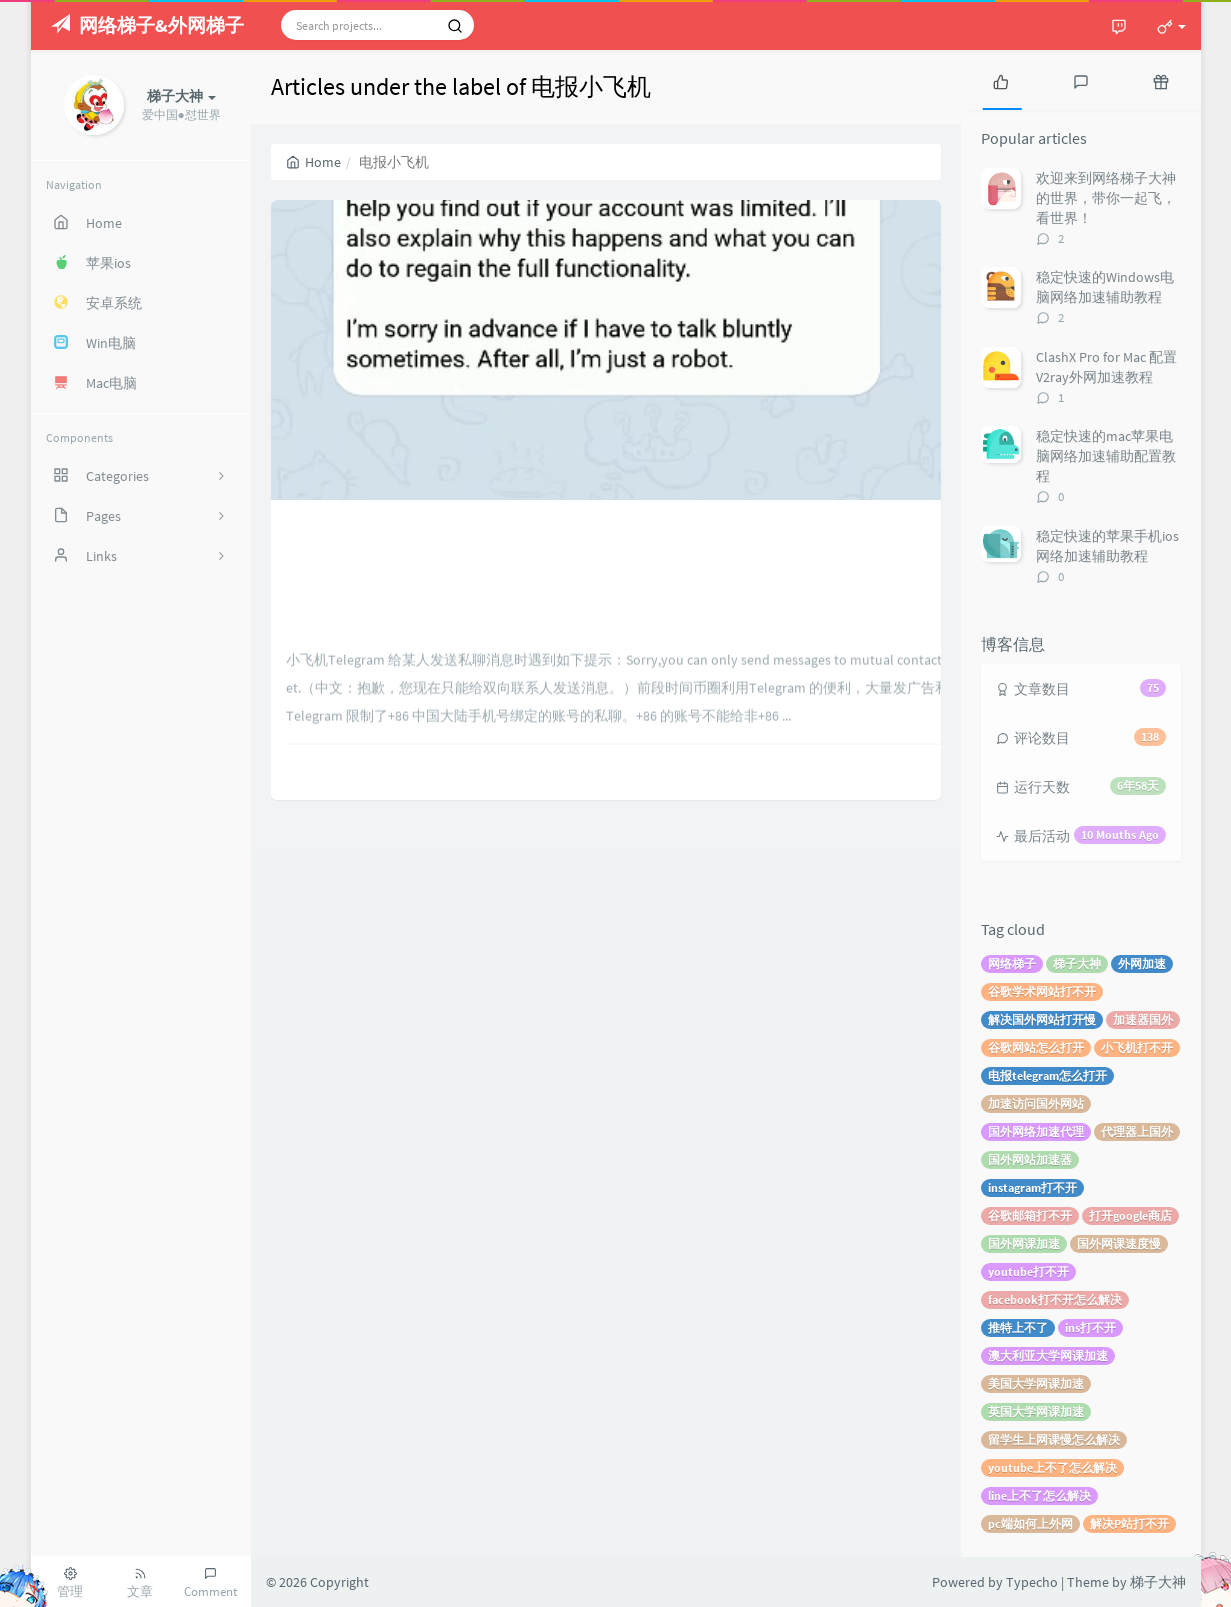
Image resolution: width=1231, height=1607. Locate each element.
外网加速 (1142, 963)
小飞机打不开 (1137, 1047)
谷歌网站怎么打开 (1036, 1047)
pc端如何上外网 (1030, 1523)
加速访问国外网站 (1036, 1103)
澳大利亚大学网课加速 (1048, 1355)
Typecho (1032, 1582)
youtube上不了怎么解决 (1052, 1467)
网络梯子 (1012, 963)
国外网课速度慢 (1119, 1243)
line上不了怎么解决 (1039, 1495)
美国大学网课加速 (1036, 1383)
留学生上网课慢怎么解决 (1054, 1439)
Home (313, 162)
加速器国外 (1143, 1019)
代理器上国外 (1137, 1131)
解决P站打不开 (1129, 1523)
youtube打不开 (1028, 1271)
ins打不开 (1090, 1327)
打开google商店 (1130, 1215)
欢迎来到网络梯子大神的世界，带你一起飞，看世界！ (1106, 198)
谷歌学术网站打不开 (1042, 991)
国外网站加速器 (1030, 1159)
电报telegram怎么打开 (1047, 1075)
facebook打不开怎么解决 (1055, 1299)
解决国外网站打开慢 (1042, 1019)
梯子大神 (1077, 963)
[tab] (1001, 80)
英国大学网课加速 (1036, 1411)
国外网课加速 (1024, 1243)
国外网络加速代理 (1036, 1131)
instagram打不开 (1032, 1187)
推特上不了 (1018, 1327)
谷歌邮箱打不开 (1030, 1215)
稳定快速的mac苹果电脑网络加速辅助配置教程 (1106, 456)
